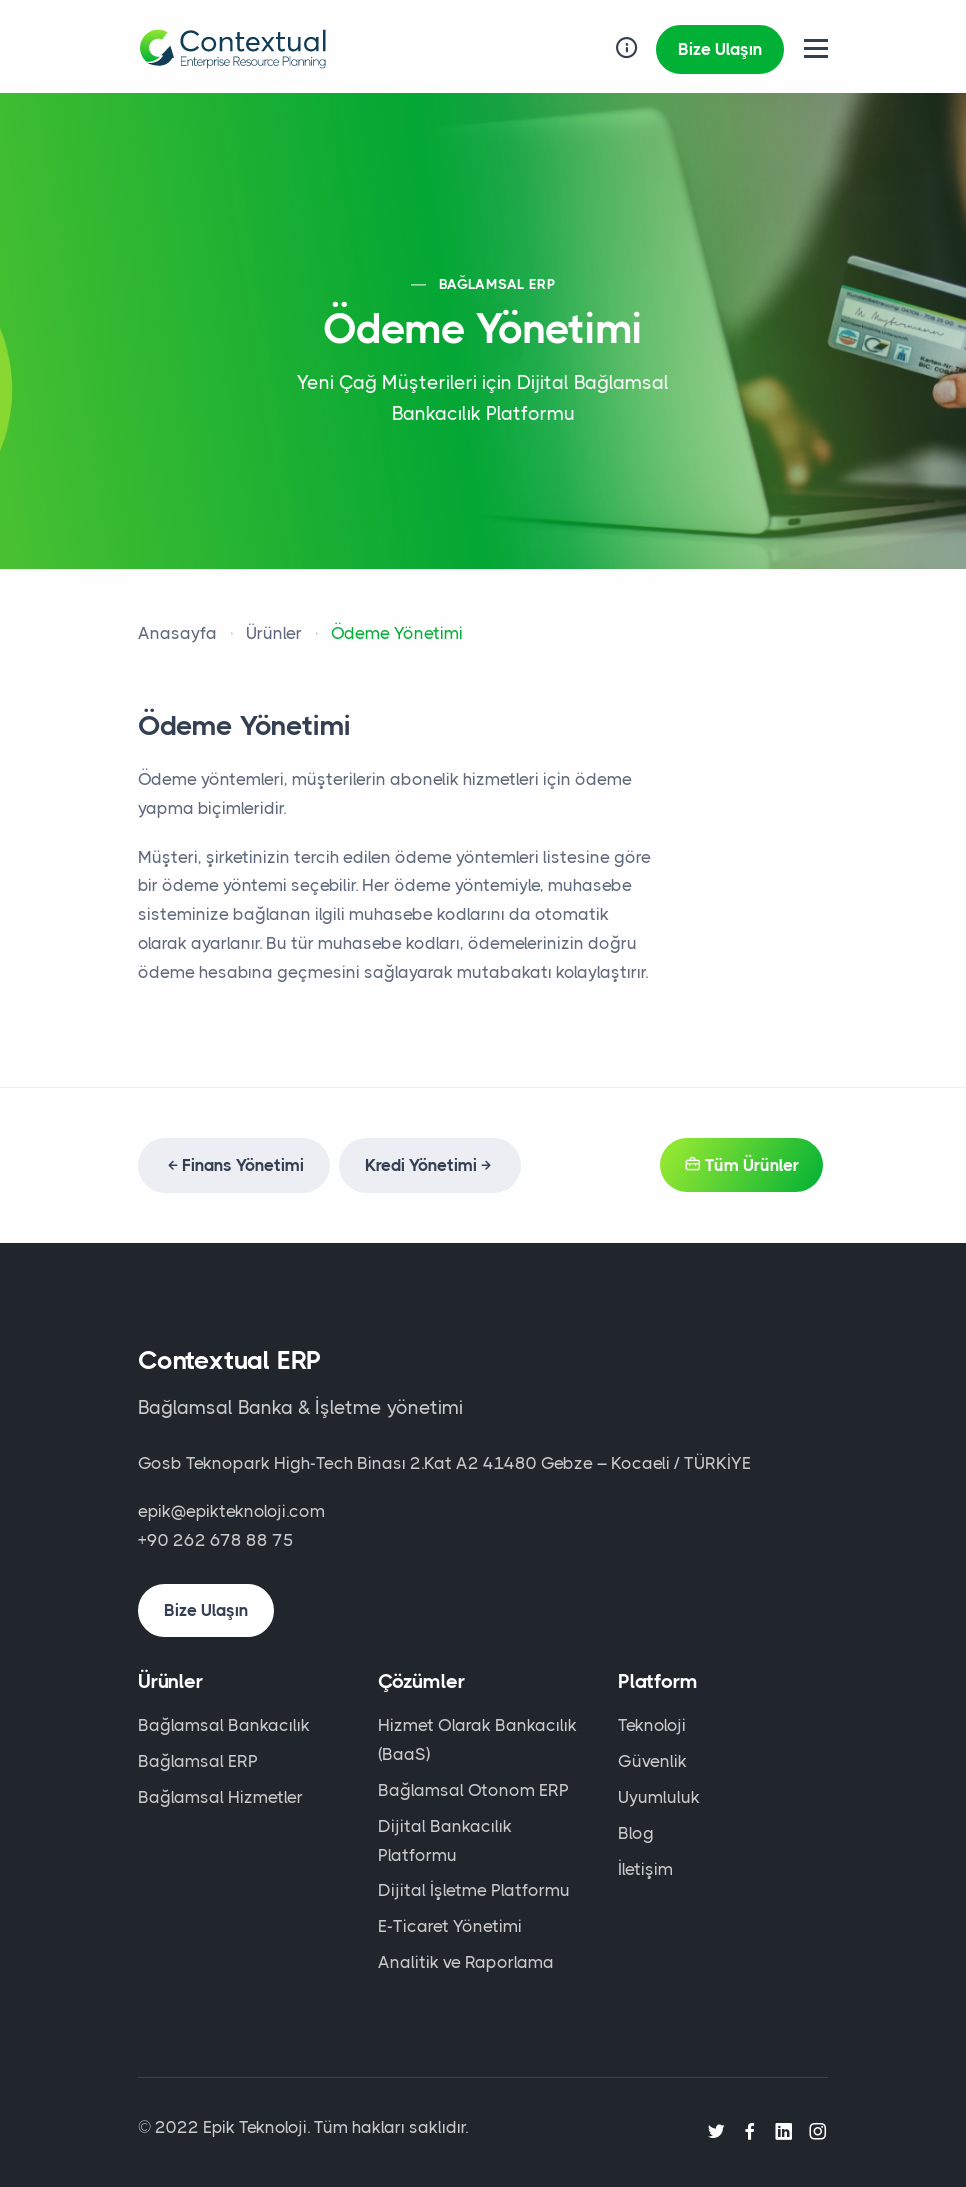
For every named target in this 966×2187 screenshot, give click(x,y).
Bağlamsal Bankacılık (224, 1725)
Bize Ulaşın (720, 49)
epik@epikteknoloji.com (231, 1511)
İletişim (645, 1869)
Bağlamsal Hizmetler (220, 1797)
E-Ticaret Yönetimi (450, 1926)
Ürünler (274, 633)
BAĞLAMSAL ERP (497, 284)
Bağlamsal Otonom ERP (473, 1790)
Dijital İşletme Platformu (474, 1890)
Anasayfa (177, 633)
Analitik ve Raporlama (466, 1962)
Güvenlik (652, 1761)
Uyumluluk (659, 1797)
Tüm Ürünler (741, 1165)
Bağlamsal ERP (198, 1761)
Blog (636, 1833)
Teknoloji (652, 1725)
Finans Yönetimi (234, 1165)
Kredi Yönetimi (430, 1165)
